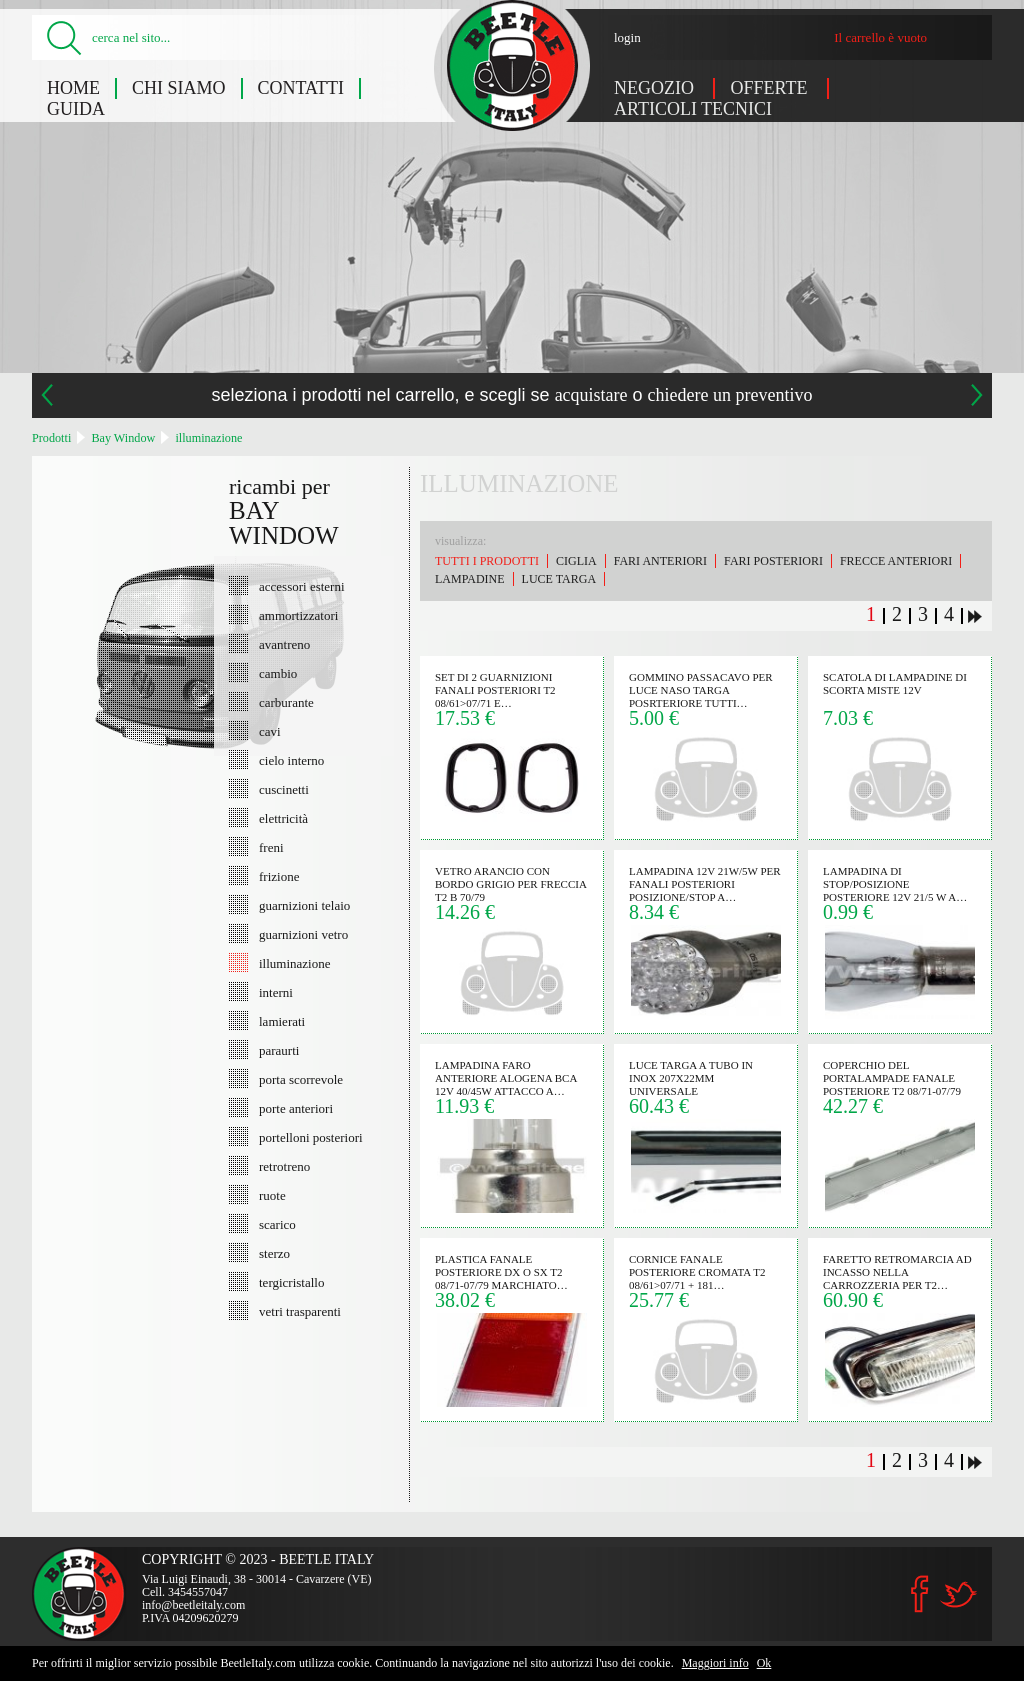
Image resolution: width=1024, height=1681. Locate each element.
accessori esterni (302, 586)
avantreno (284, 644)
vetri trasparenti (300, 1311)
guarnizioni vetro (303, 934)
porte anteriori (296, 1108)
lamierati (282, 1021)
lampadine (470, 579)
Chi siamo (179, 88)
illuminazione (208, 438)
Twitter (958, 1594)
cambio (278, 673)
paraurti (279, 1050)
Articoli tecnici (693, 109)
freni (271, 847)
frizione (279, 876)
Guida (76, 109)
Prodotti (51, 438)
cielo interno (291, 760)
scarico (277, 1224)
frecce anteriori (896, 561)
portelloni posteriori (311, 1137)
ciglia (576, 561)
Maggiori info (715, 1663)
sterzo (274, 1253)
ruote (272, 1195)
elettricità (283, 818)
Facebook (920, 1594)
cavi (270, 731)
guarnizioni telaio (304, 905)
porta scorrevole (301, 1079)
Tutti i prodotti (487, 561)
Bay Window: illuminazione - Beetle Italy (512, 65)
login (627, 37)
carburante (286, 702)
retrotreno (284, 1166)
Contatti (301, 88)
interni (276, 992)
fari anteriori (660, 561)
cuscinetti (284, 789)
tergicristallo (291, 1282)
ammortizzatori (298, 615)
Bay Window (123, 438)
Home (73, 88)
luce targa (559, 579)
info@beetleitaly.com (193, 1605)
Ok (764, 1663)
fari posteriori (773, 561)
